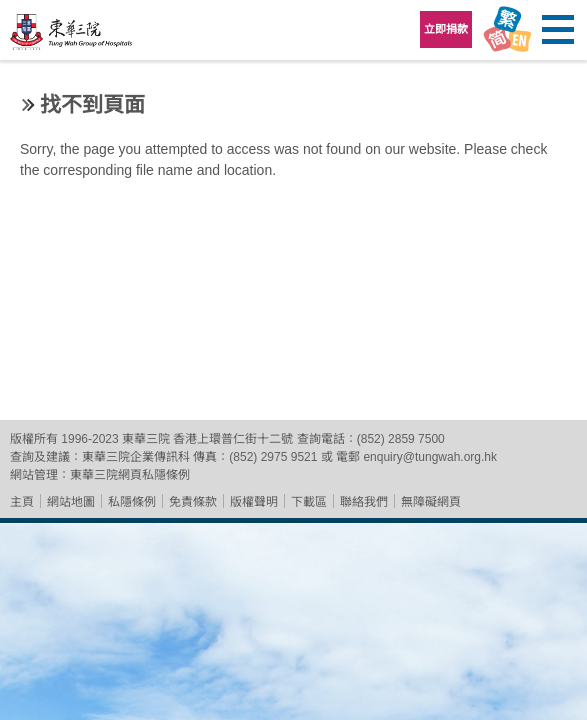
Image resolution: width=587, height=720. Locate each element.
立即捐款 (446, 29)
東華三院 (72, 36)
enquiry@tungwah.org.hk (430, 457)
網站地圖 (71, 502)
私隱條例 (132, 502)
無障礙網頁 (431, 502)
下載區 (309, 502)
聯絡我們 (364, 502)
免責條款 (193, 502)
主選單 (557, 30)
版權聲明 (254, 502)
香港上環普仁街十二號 (233, 439)
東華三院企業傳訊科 (136, 457)
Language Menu (507, 30)
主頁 (22, 502)
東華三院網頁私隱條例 (130, 475)
